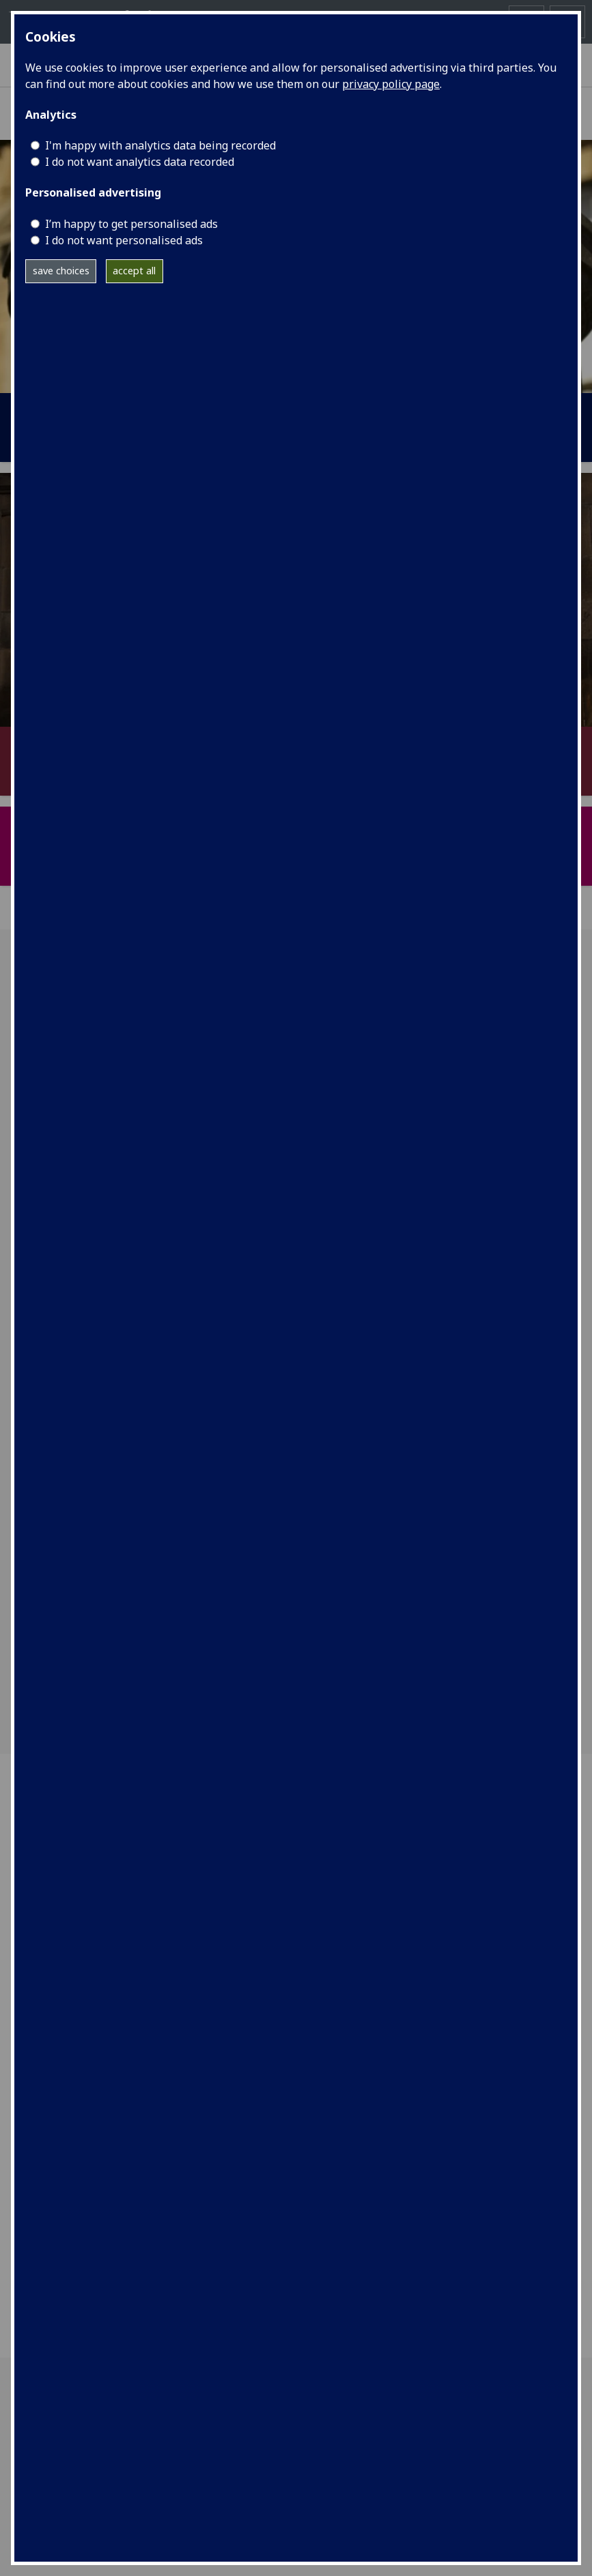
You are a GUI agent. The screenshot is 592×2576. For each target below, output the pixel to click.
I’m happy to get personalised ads (131, 223)
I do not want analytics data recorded (139, 161)
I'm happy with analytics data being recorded (160, 145)
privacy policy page (391, 83)
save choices (61, 270)
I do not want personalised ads (124, 240)
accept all (134, 270)
